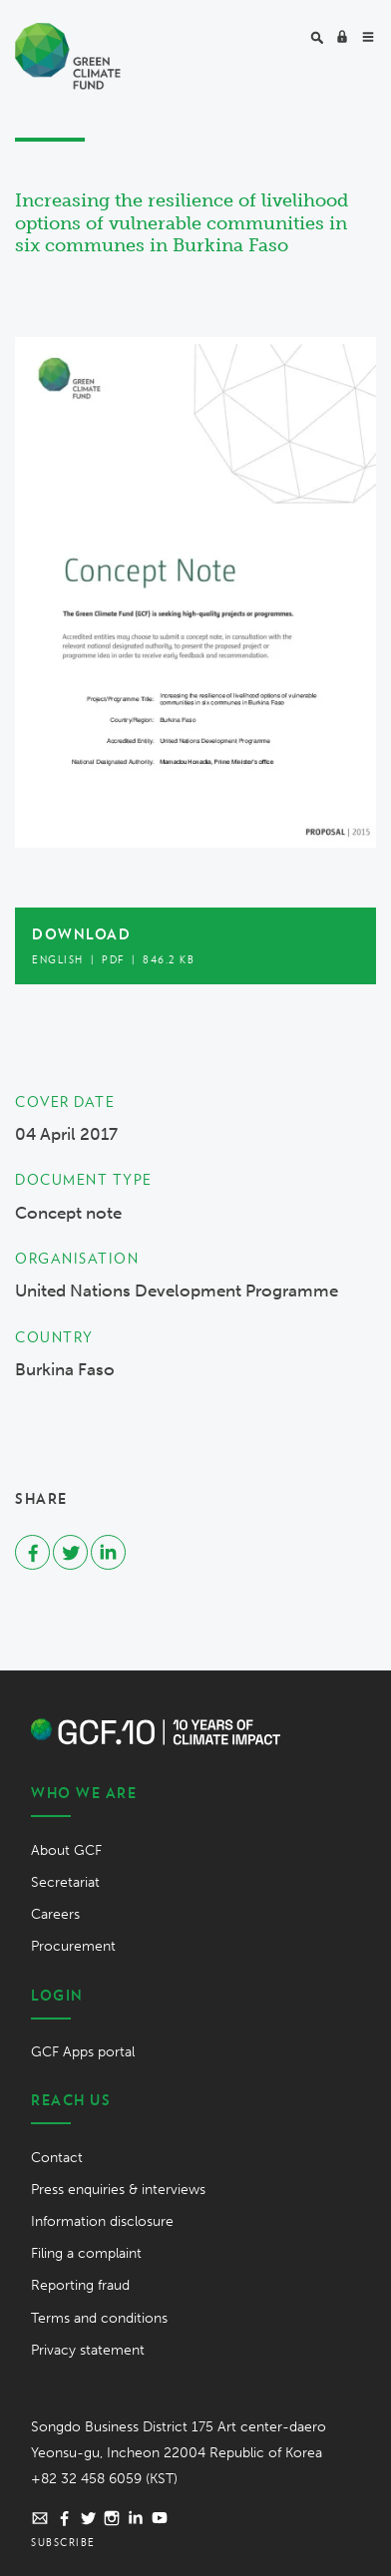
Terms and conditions (99, 2318)
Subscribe (63, 2542)
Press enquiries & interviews (118, 2189)
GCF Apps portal (83, 2051)
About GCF (66, 1850)
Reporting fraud (80, 2285)
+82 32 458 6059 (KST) (104, 2478)
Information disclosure (102, 2221)
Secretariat (65, 1882)
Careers (55, 1914)
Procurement (73, 1946)
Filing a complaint (86, 2253)
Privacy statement (88, 2350)
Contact (57, 2157)
